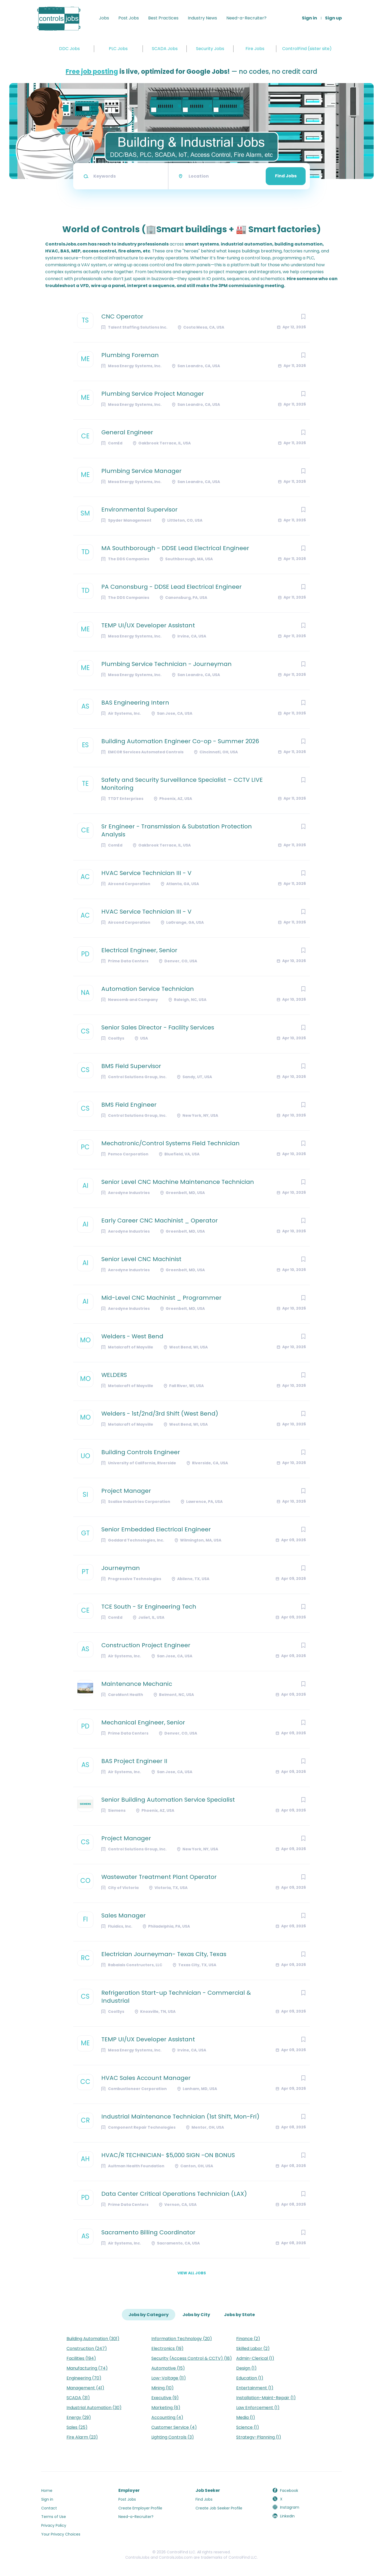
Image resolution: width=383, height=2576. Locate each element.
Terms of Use (53, 2516)
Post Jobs (128, 18)
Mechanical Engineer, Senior (143, 1723)
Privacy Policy (53, 2525)
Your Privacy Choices (60, 2534)
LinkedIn (287, 2516)
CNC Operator (122, 317)
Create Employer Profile (140, 2508)
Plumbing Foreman (130, 355)
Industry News (202, 18)
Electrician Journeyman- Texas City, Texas (163, 1954)
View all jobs (191, 2273)
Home (46, 2490)
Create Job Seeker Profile (218, 2508)
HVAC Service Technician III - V (146, 873)
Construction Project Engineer (145, 1645)
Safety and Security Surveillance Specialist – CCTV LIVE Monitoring (182, 784)
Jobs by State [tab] (239, 2315)
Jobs (104, 18)
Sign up (333, 18)
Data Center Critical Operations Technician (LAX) (174, 2194)
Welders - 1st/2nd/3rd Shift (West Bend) (159, 1414)
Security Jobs (210, 49)
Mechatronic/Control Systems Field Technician (170, 1143)
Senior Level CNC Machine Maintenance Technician (177, 1182)
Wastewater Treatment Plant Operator (159, 1877)
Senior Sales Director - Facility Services (157, 1028)
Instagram (289, 2507)
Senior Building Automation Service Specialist (168, 1800)
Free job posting (92, 71)
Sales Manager (123, 1916)
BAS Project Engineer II (134, 1761)
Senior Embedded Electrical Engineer (156, 1530)
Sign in (309, 18)
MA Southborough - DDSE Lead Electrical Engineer (175, 548)
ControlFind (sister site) (307, 49)
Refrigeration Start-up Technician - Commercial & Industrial (176, 1997)
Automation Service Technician (147, 989)
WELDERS (114, 1375)
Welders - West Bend (132, 1336)
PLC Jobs (118, 49)
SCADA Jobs (165, 49)
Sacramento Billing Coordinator (148, 2232)
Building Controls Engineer (140, 1452)
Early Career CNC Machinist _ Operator (159, 1221)
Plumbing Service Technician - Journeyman (166, 664)
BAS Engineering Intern (135, 703)
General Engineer (127, 432)
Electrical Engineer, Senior (139, 950)
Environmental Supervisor (139, 510)
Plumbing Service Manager (141, 471)
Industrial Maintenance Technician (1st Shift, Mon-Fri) (180, 2117)
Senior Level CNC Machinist (141, 1259)
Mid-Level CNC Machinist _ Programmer (161, 1298)
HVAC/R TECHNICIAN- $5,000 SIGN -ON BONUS (168, 2155)
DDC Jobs (69, 49)
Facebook (289, 2490)
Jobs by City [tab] (196, 2315)
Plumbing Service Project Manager (152, 394)
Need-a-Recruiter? (246, 18)
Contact (49, 2508)
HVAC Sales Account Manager (146, 2078)
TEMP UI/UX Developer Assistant (148, 625)
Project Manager (126, 1491)
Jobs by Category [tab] (148, 2315)
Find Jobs (286, 176)
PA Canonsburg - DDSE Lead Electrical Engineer (171, 587)
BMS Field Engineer (129, 1105)
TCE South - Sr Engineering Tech (148, 1607)
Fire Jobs (254, 49)
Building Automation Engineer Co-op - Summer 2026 (180, 741)
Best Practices (163, 18)
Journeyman (120, 1568)
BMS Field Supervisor (131, 1066)
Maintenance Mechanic (136, 1684)
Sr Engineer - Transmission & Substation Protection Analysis (176, 831)
